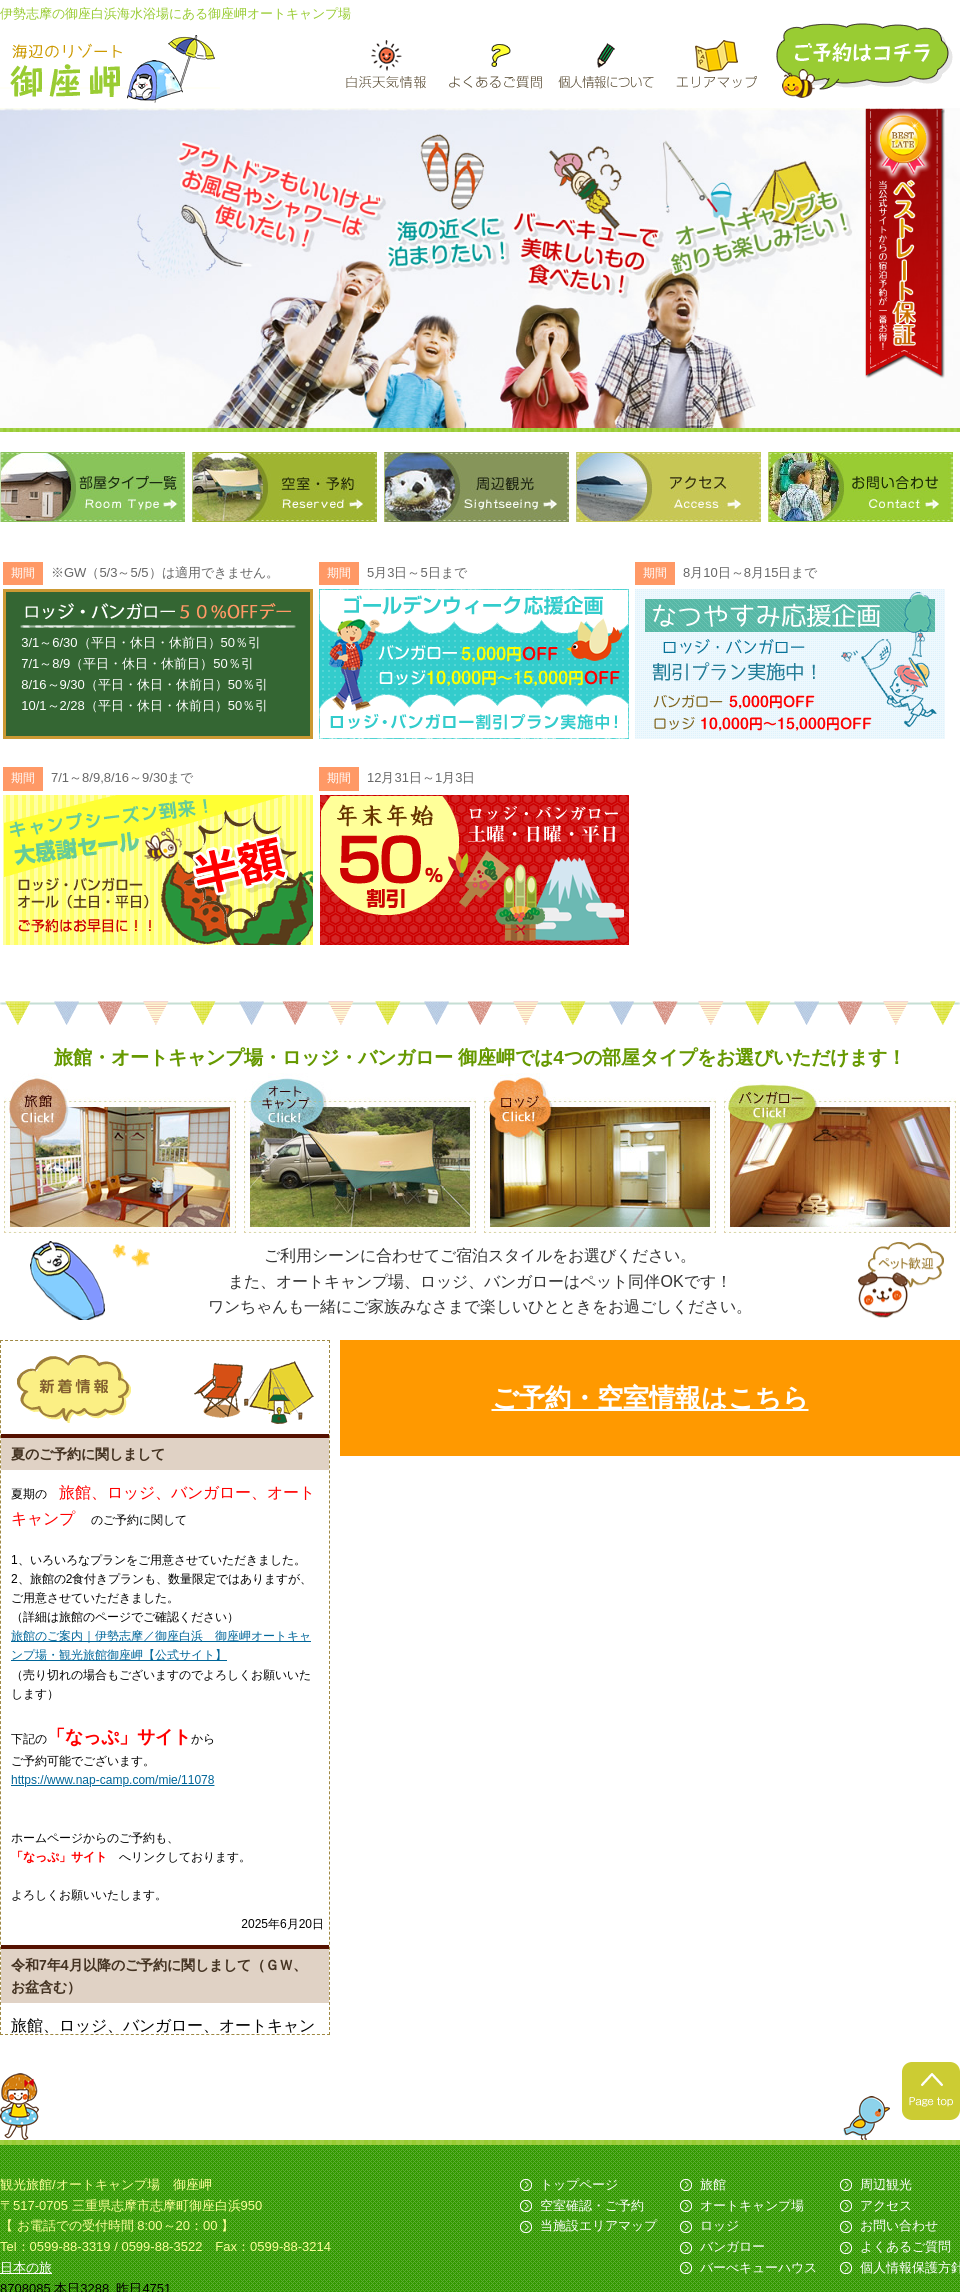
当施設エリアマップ (598, 2229)
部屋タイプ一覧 (92, 487)
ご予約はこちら (866, 60)
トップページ (579, 2188)
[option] (480, 270)
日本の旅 (26, 2271)
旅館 (713, 2188)
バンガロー (732, 2250)
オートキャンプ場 (752, 2209)
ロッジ (719, 2229)
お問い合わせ (860, 487)
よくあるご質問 (905, 2250)
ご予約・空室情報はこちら (650, 1398)
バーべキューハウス (758, 2271)
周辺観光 (476, 487)
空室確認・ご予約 (592, 2209)
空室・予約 (284, 487)
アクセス (668, 487)
